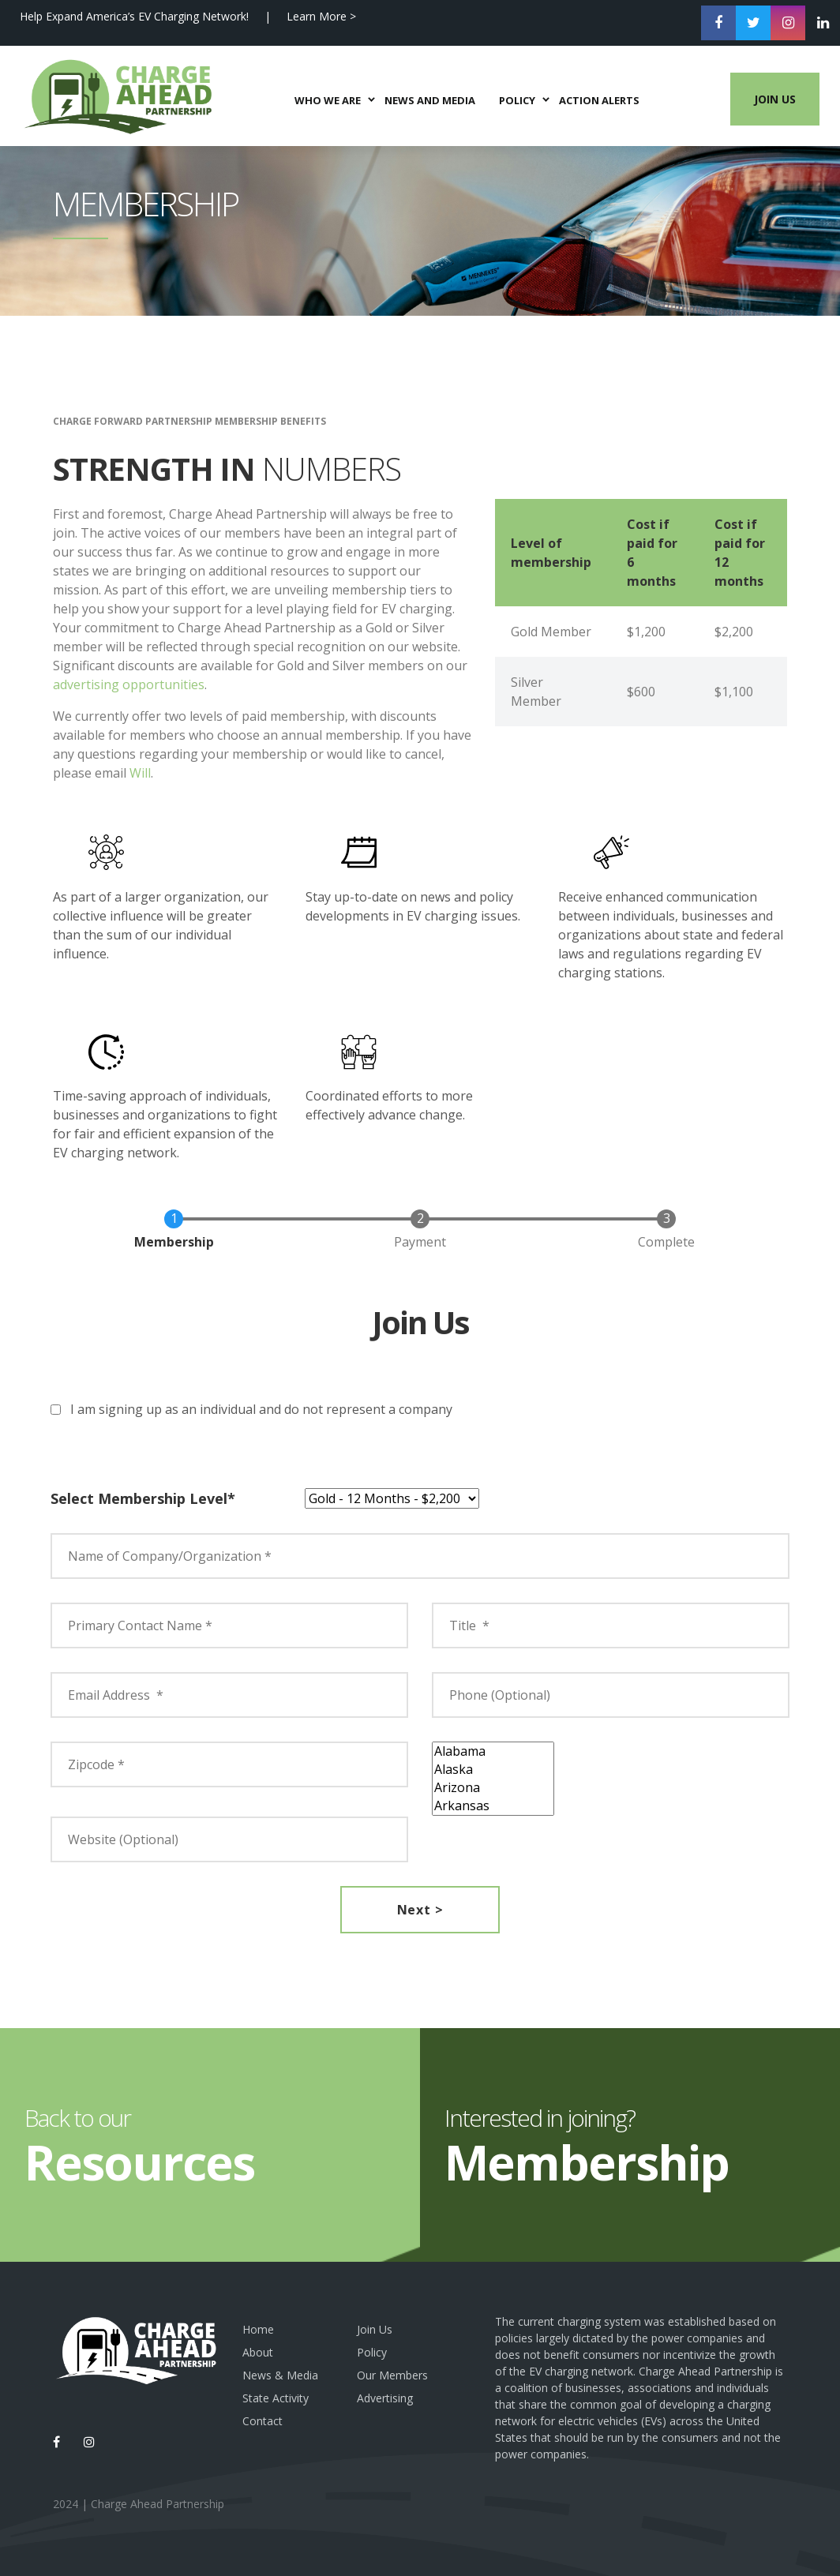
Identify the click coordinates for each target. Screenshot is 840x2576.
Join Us (759, 111)
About (257, 2352)
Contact (262, 2420)
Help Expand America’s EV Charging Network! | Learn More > (188, 16)
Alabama (493, 1751)
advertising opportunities (128, 684)
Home (258, 2329)
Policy (372, 2352)
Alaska (493, 1769)
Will (140, 773)
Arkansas (493, 1806)
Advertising (385, 2397)
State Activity (275, 2397)
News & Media (280, 2375)
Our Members (392, 2375)
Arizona (493, 1788)
